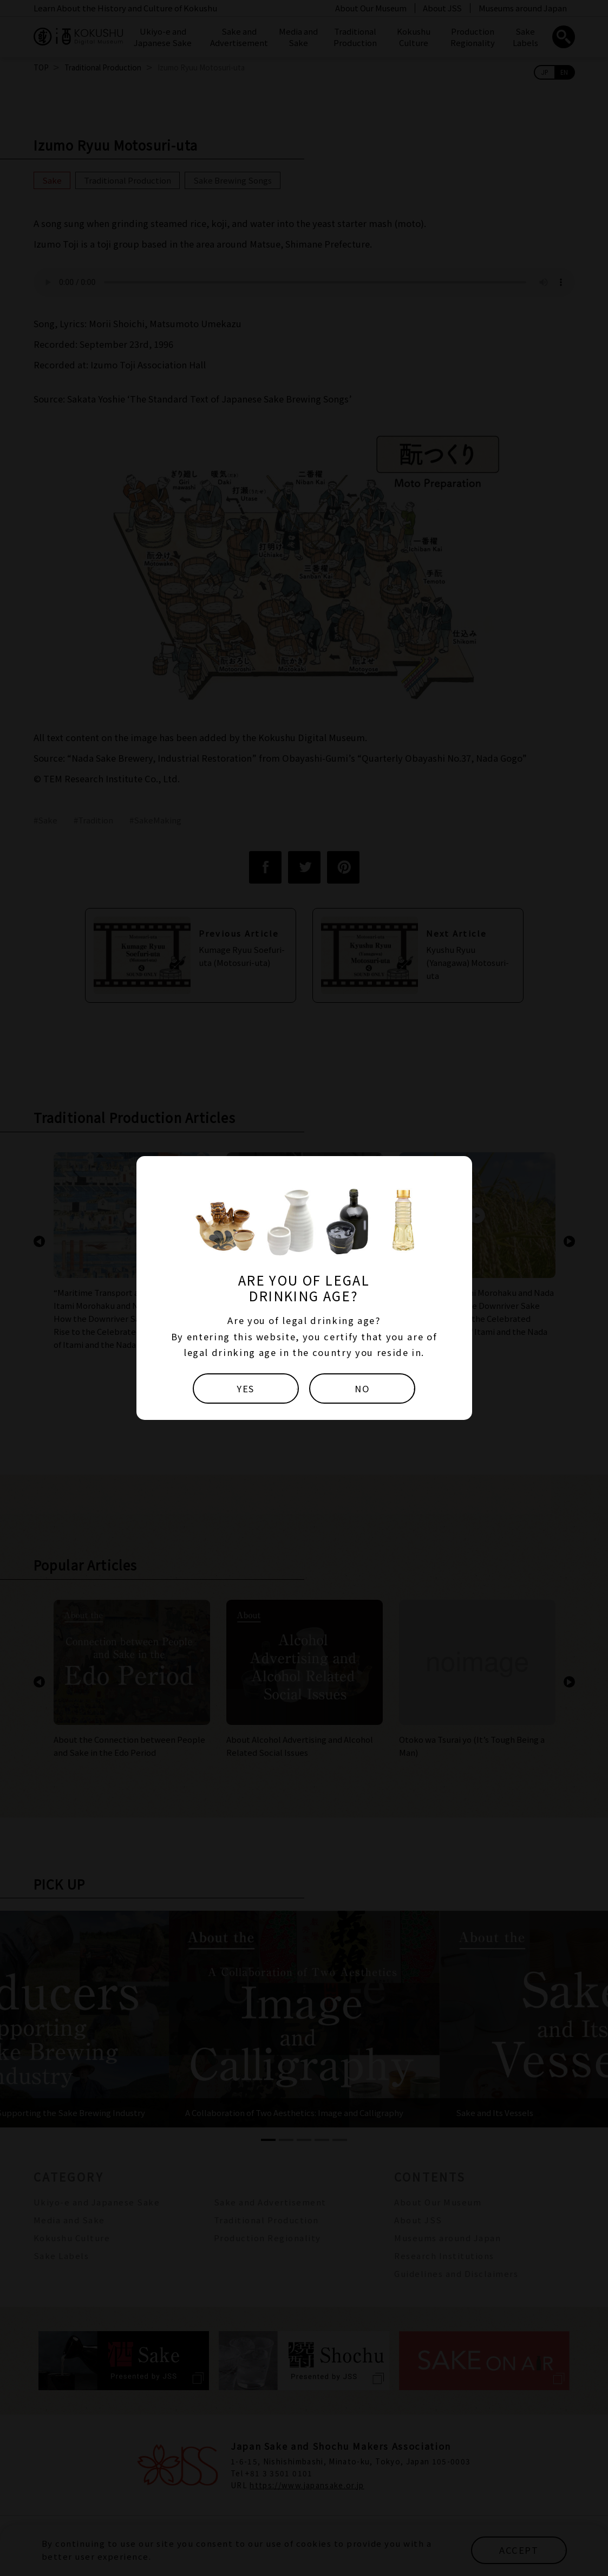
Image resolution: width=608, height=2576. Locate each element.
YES (245, 1388)
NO (362, 1388)
